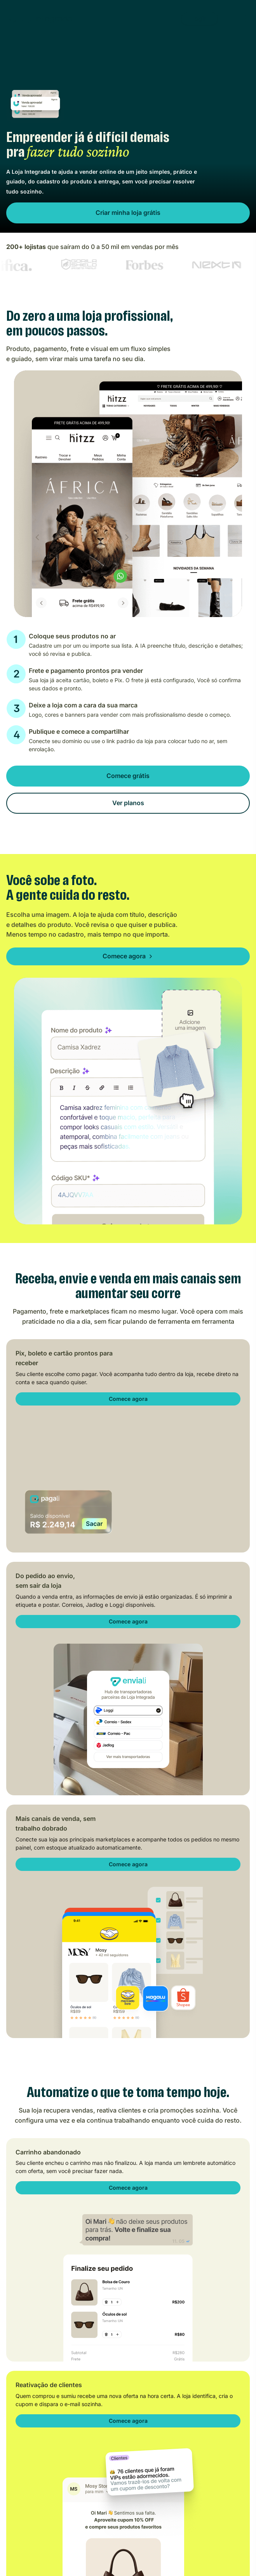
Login (199, 18)
